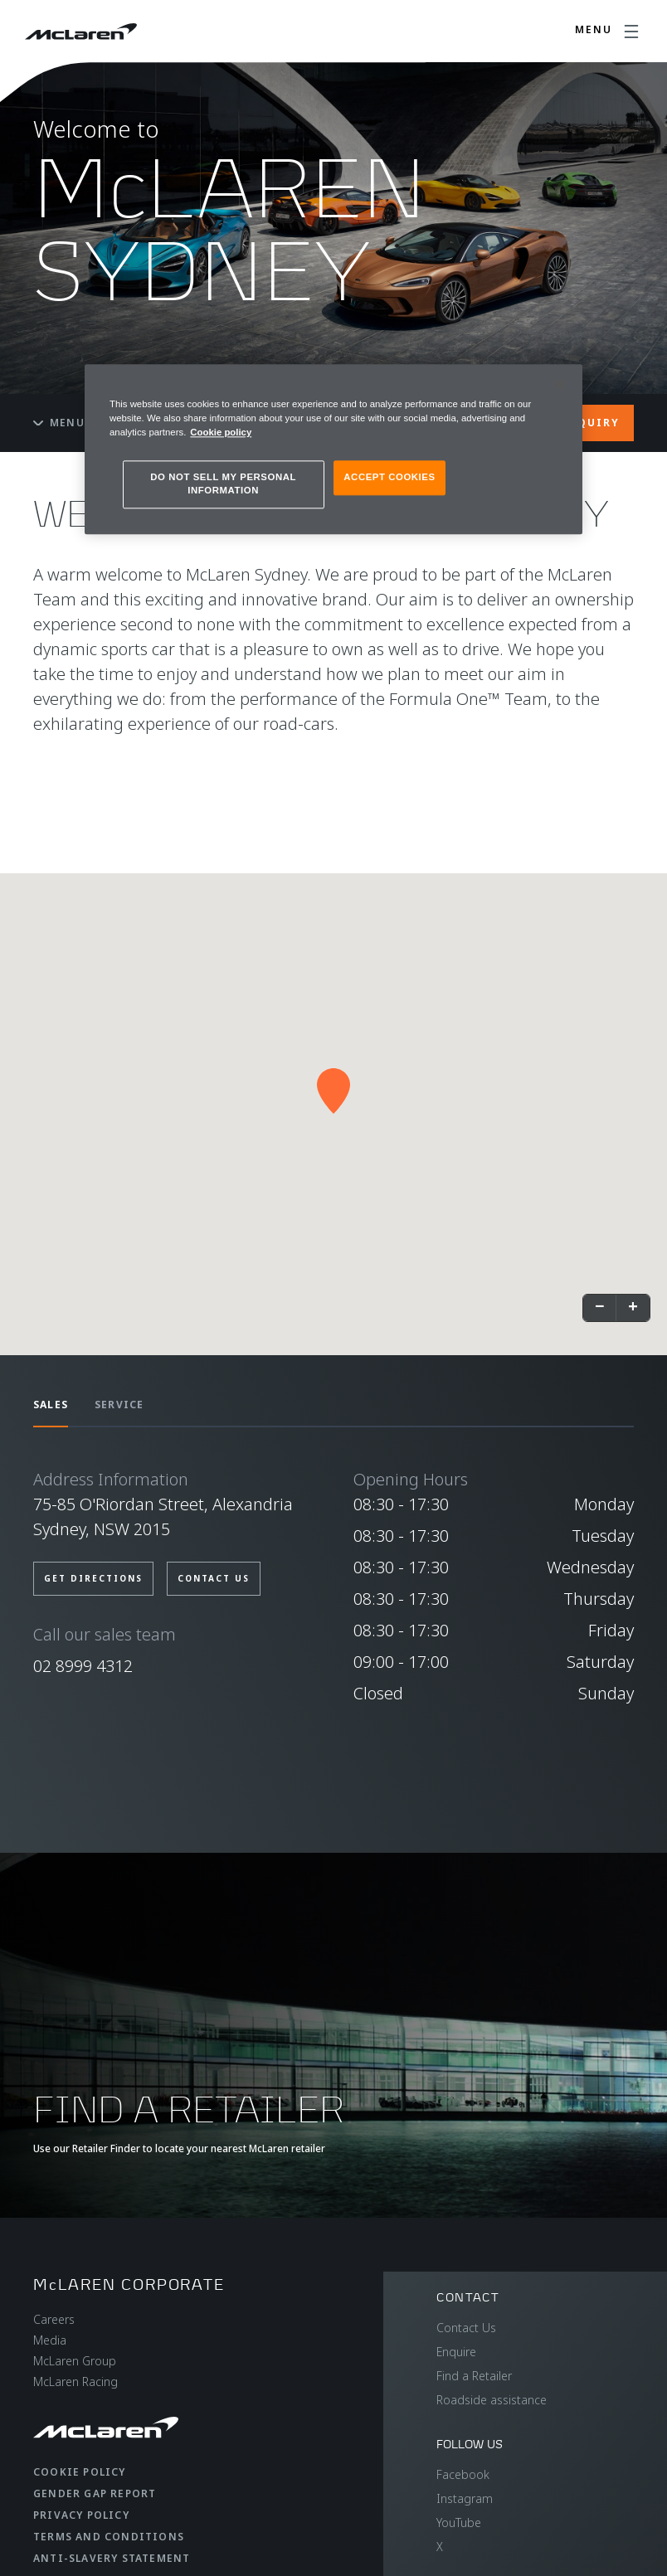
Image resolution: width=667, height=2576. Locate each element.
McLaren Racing (75, 2381)
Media (49, 2340)
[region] (333, 449)
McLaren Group (74, 2361)
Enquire (456, 2352)
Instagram (464, 2498)
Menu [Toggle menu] (59, 423)
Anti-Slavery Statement (111, 2558)
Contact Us (466, 2327)
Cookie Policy (79, 2472)
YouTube (458, 2522)
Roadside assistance (491, 2400)
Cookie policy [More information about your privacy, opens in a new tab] (220, 432)
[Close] (559, 384)
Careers (54, 2319)
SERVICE (119, 1404)
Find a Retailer (474, 2376)
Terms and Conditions (108, 2537)
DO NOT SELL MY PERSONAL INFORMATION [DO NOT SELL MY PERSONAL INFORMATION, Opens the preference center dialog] (223, 483)
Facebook (462, 2474)
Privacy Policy (81, 2515)
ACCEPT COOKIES (389, 477)
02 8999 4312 (83, 1666)
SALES (50, 1404)
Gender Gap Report (94, 2493)
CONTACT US (214, 1578)
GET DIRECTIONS (93, 1578)
